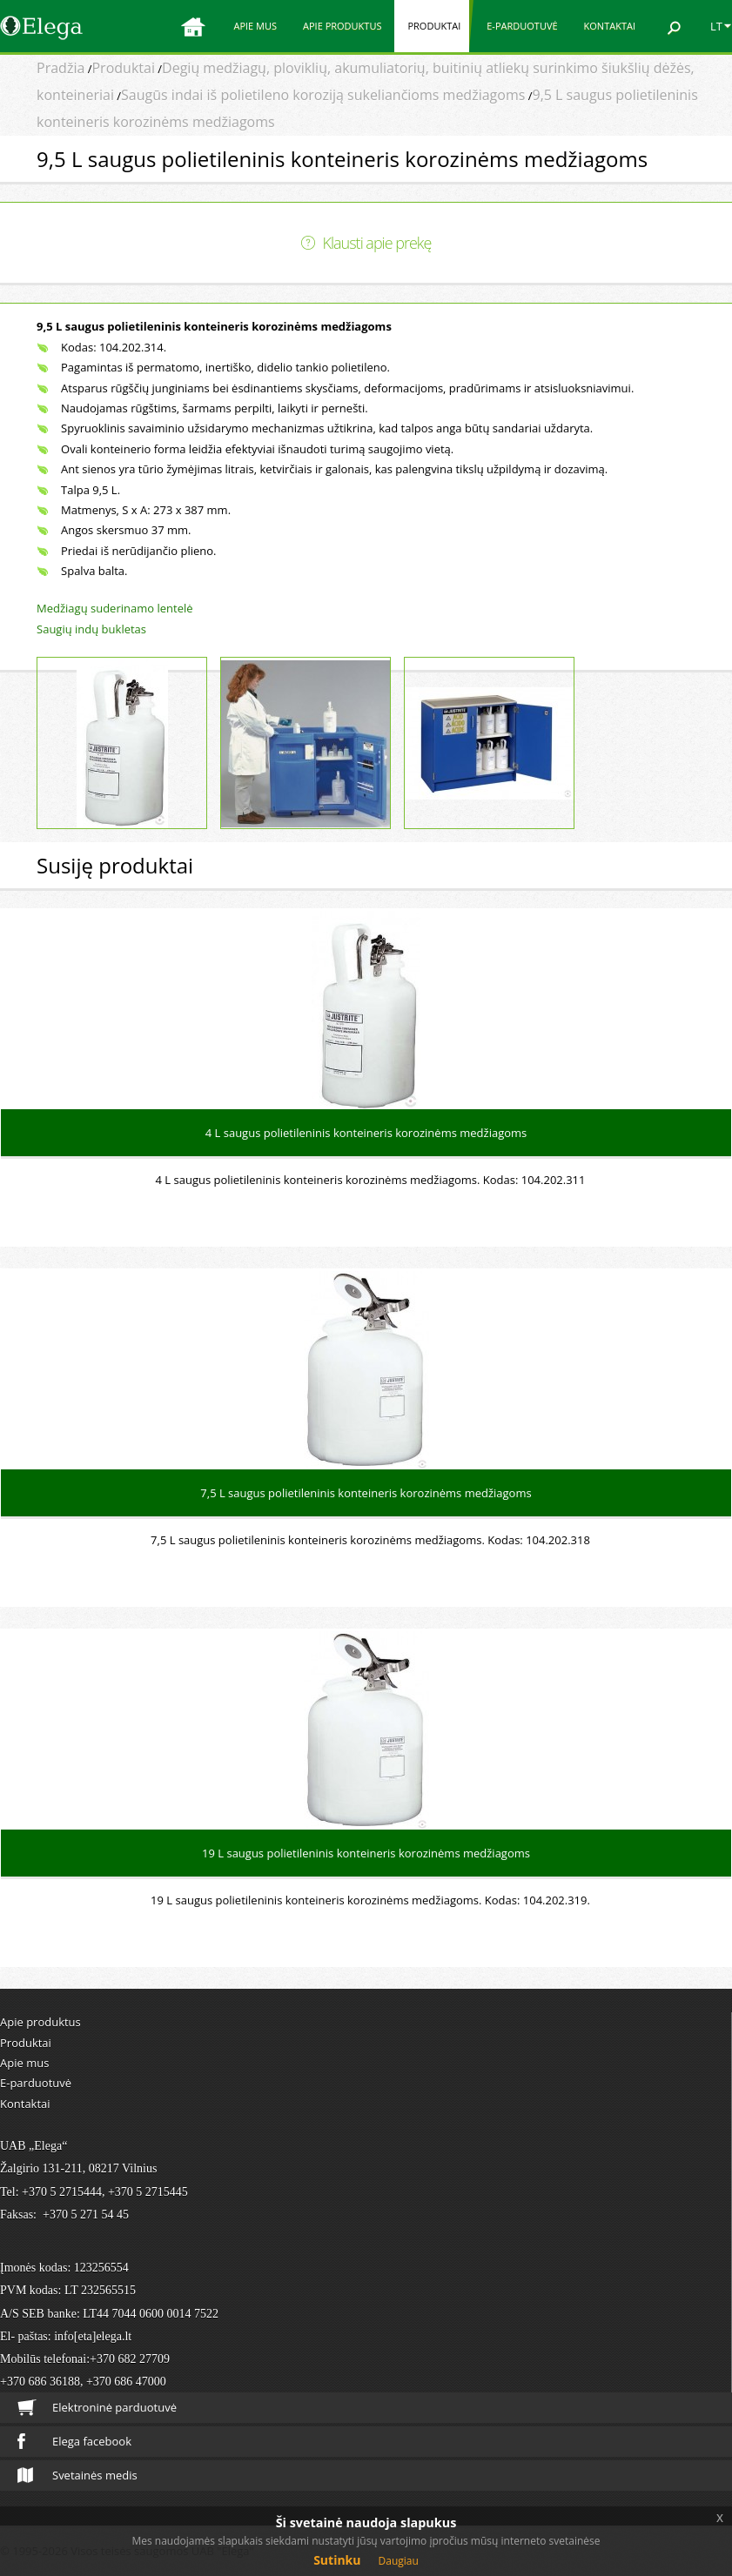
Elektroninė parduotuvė (97, 2407)
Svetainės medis (77, 2475)
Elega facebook (74, 2441)
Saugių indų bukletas (91, 629)
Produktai (433, 25)
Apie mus (255, 25)
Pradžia (60, 67)
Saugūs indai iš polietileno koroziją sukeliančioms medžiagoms (323, 94)
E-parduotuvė (522, 25)
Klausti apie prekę (377, 242)
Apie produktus (342, 25)
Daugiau (399, 2560)
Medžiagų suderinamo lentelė (114, 608)
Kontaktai (609, 25)
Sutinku (336, 2560)
